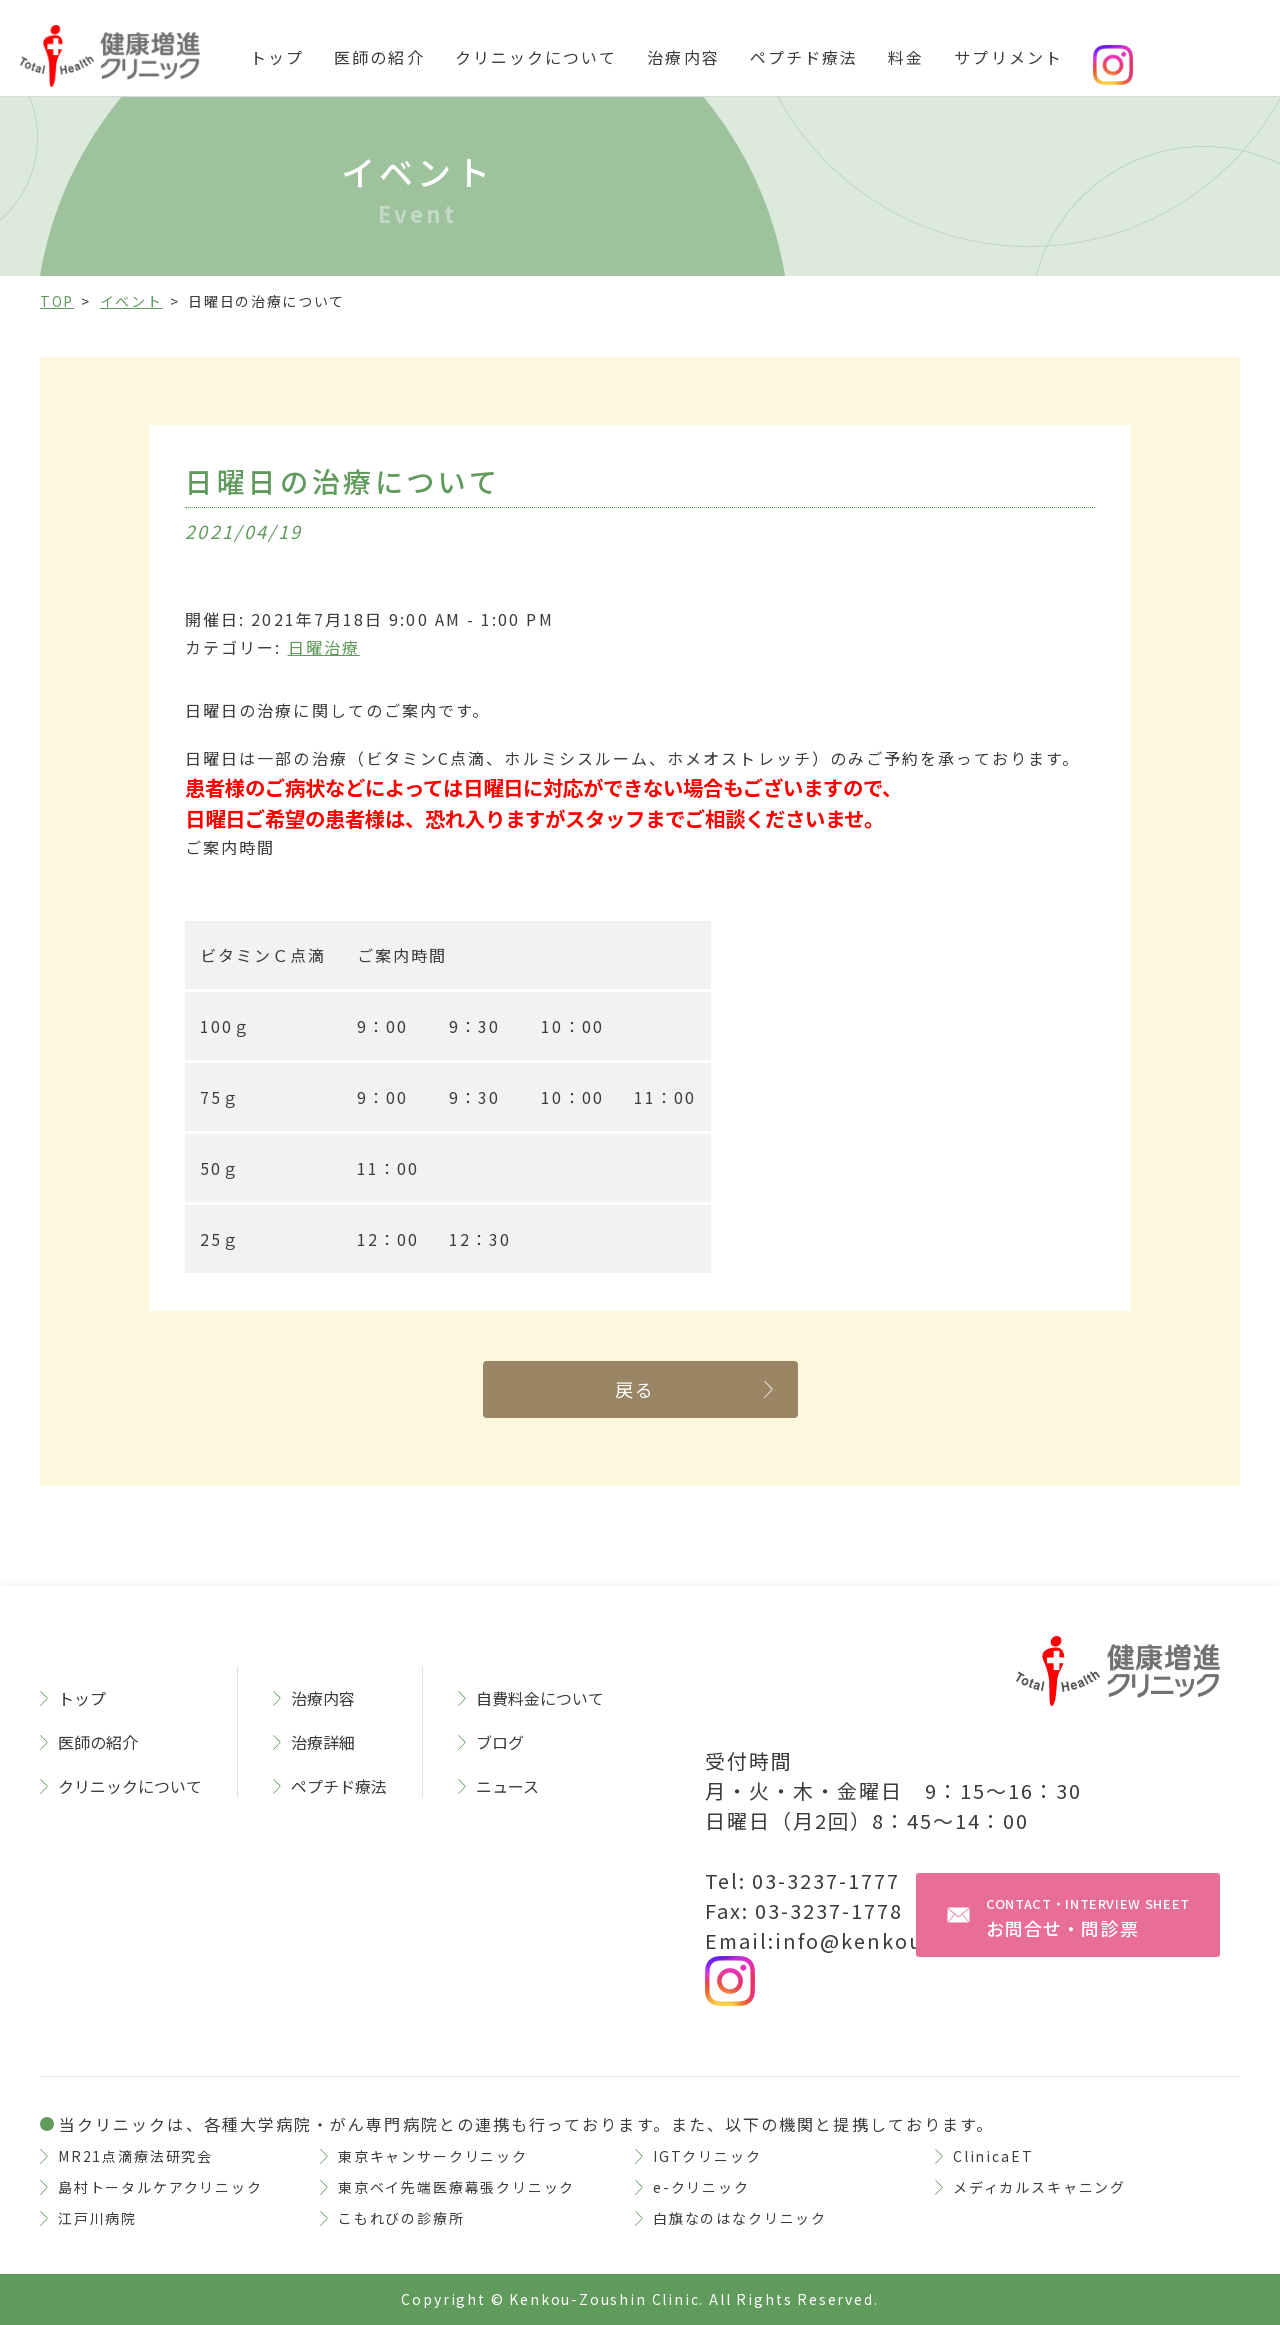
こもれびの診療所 (401, 2218)
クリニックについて (536, 57)
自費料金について (540, 1698)
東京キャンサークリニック (433, 2156)
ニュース (507, 1786)
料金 (906, 57)
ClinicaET (993, 2156)
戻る (635, 1389)
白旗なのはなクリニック (740, 2218)
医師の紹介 (379, 57)
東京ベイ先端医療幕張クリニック (456, 2187)
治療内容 (683, 57)
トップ (277, 57)
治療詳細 (323, 1742)
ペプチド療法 (804, 57)
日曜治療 (324, 647)
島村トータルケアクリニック (160, 2187)
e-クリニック (701, 2187)
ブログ (500, 1742)
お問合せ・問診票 (1088, 1917)
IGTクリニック (707, 2156)
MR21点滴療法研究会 (135, 2156)
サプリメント (1008, 57)
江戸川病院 (97, 2218)
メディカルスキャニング (1039, 2187)
